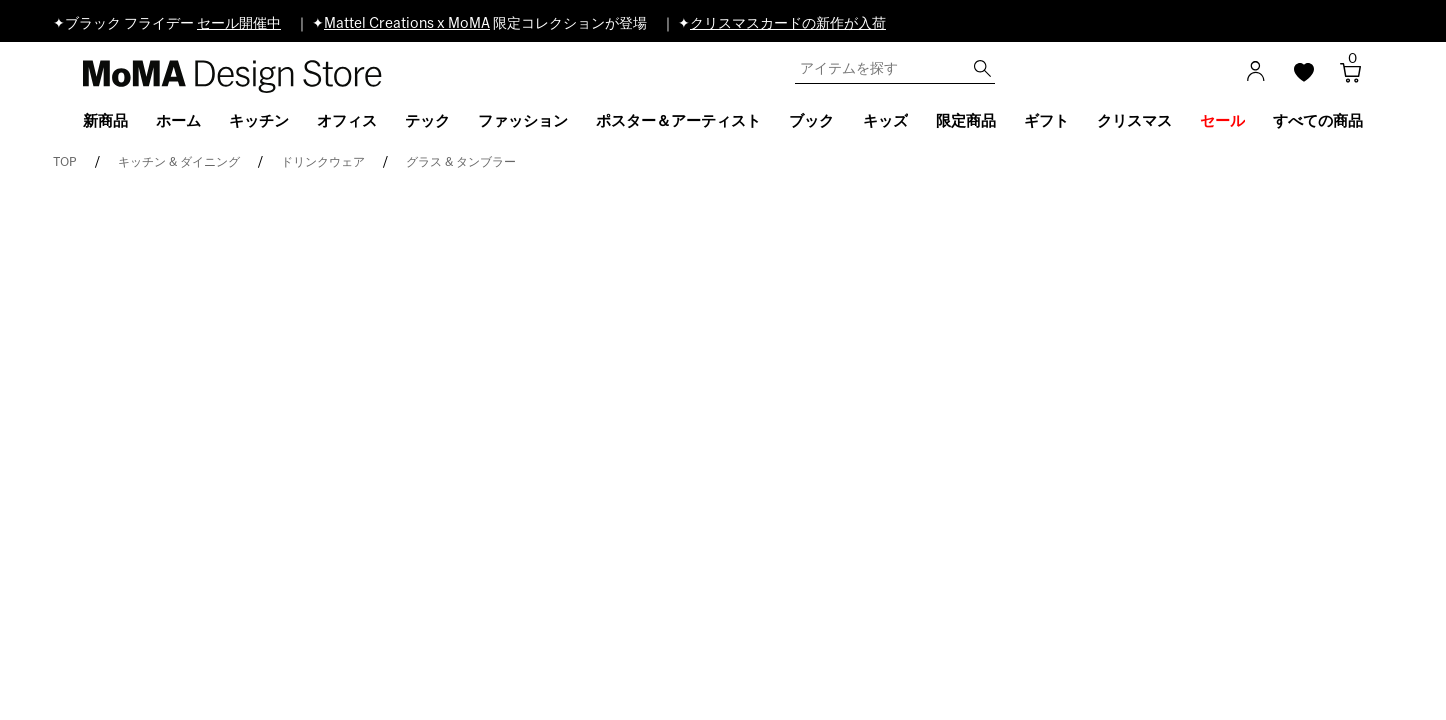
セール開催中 (239, 24)
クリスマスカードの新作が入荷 (788, 24)
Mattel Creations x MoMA (407, 24)
